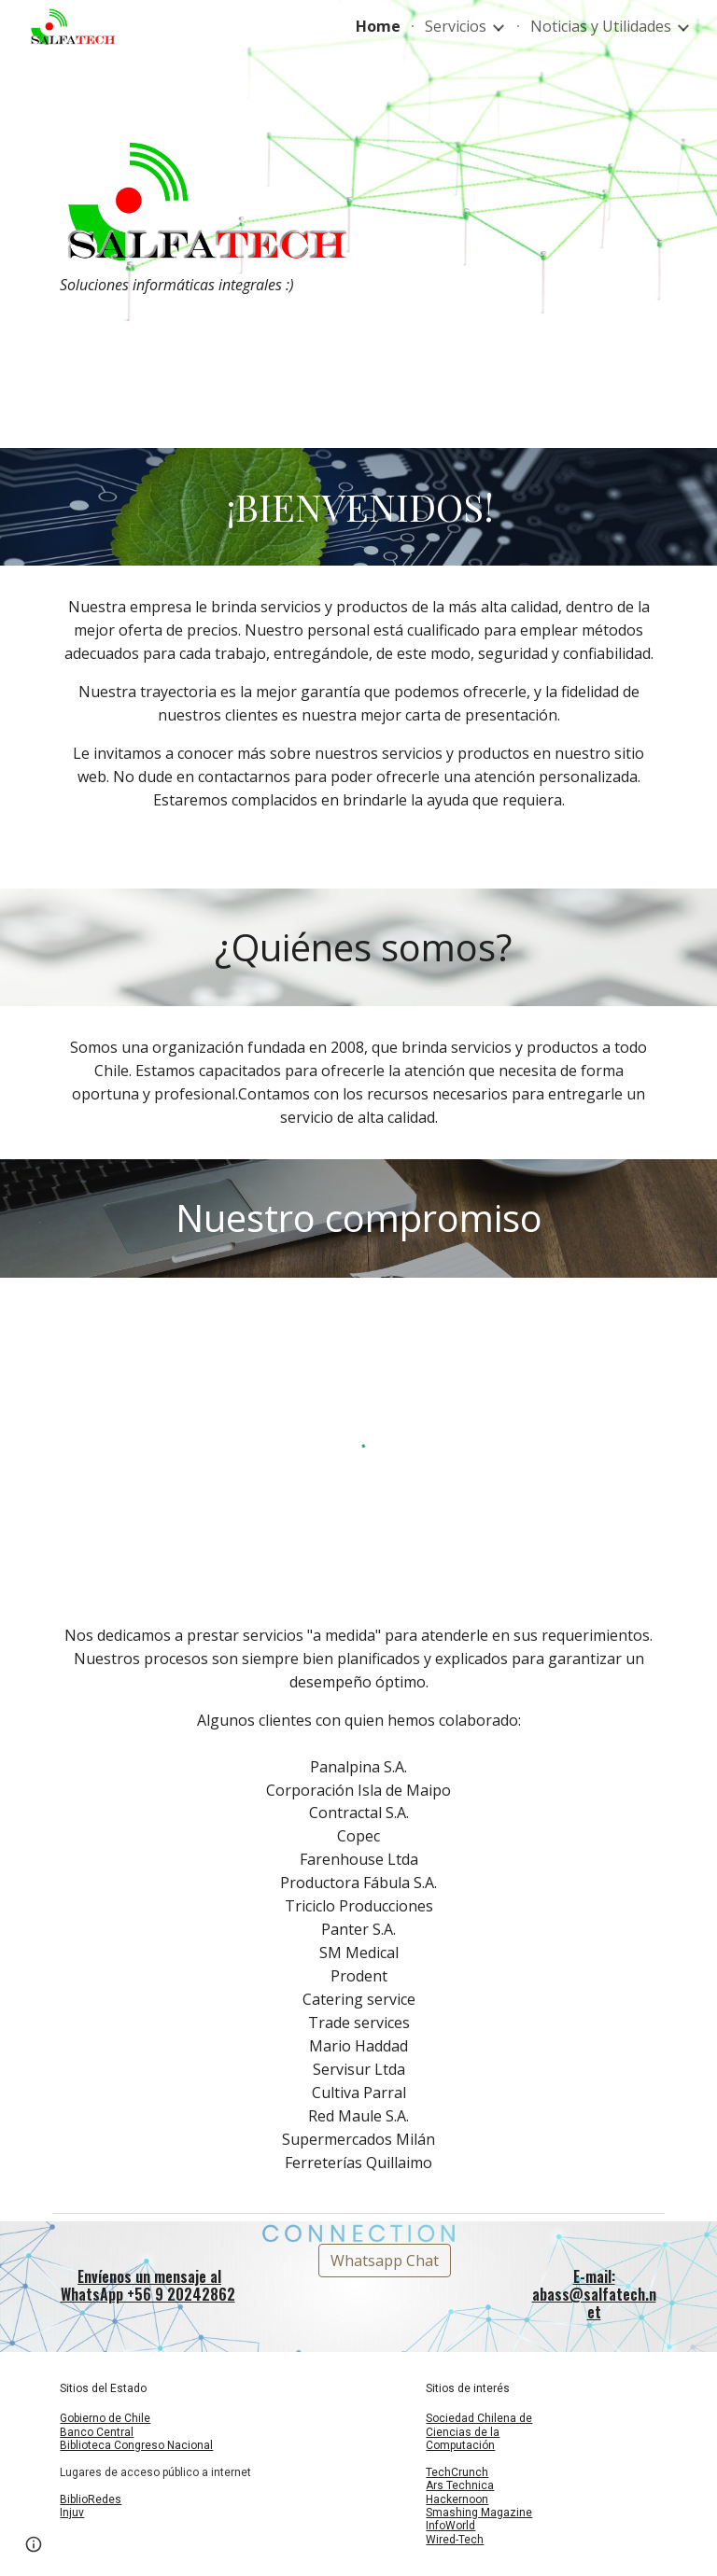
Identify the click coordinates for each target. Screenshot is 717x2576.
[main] (201, 285)
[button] (34, 2544)
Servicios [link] (455, 26)
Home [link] (378, 26)
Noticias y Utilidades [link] (600, 26)
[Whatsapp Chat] (384, 2260)
